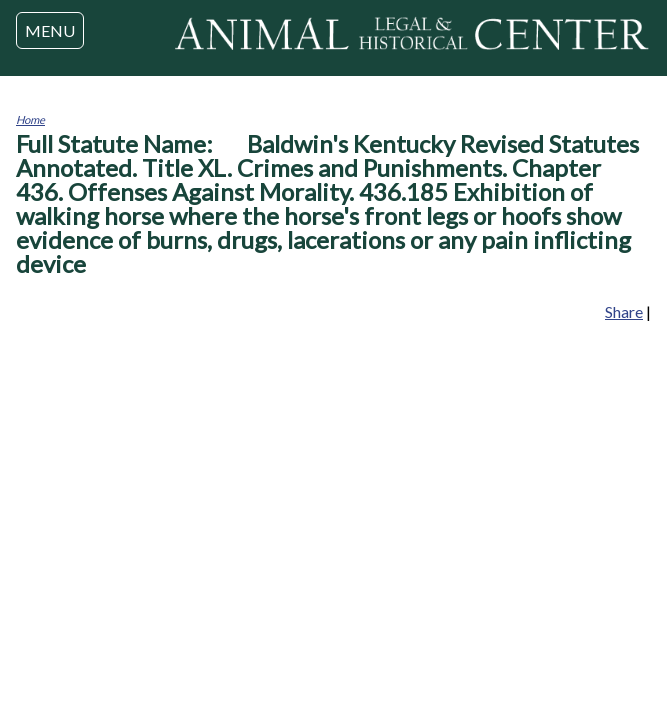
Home (30, 119)
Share (624, 311)
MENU (50, 30)
